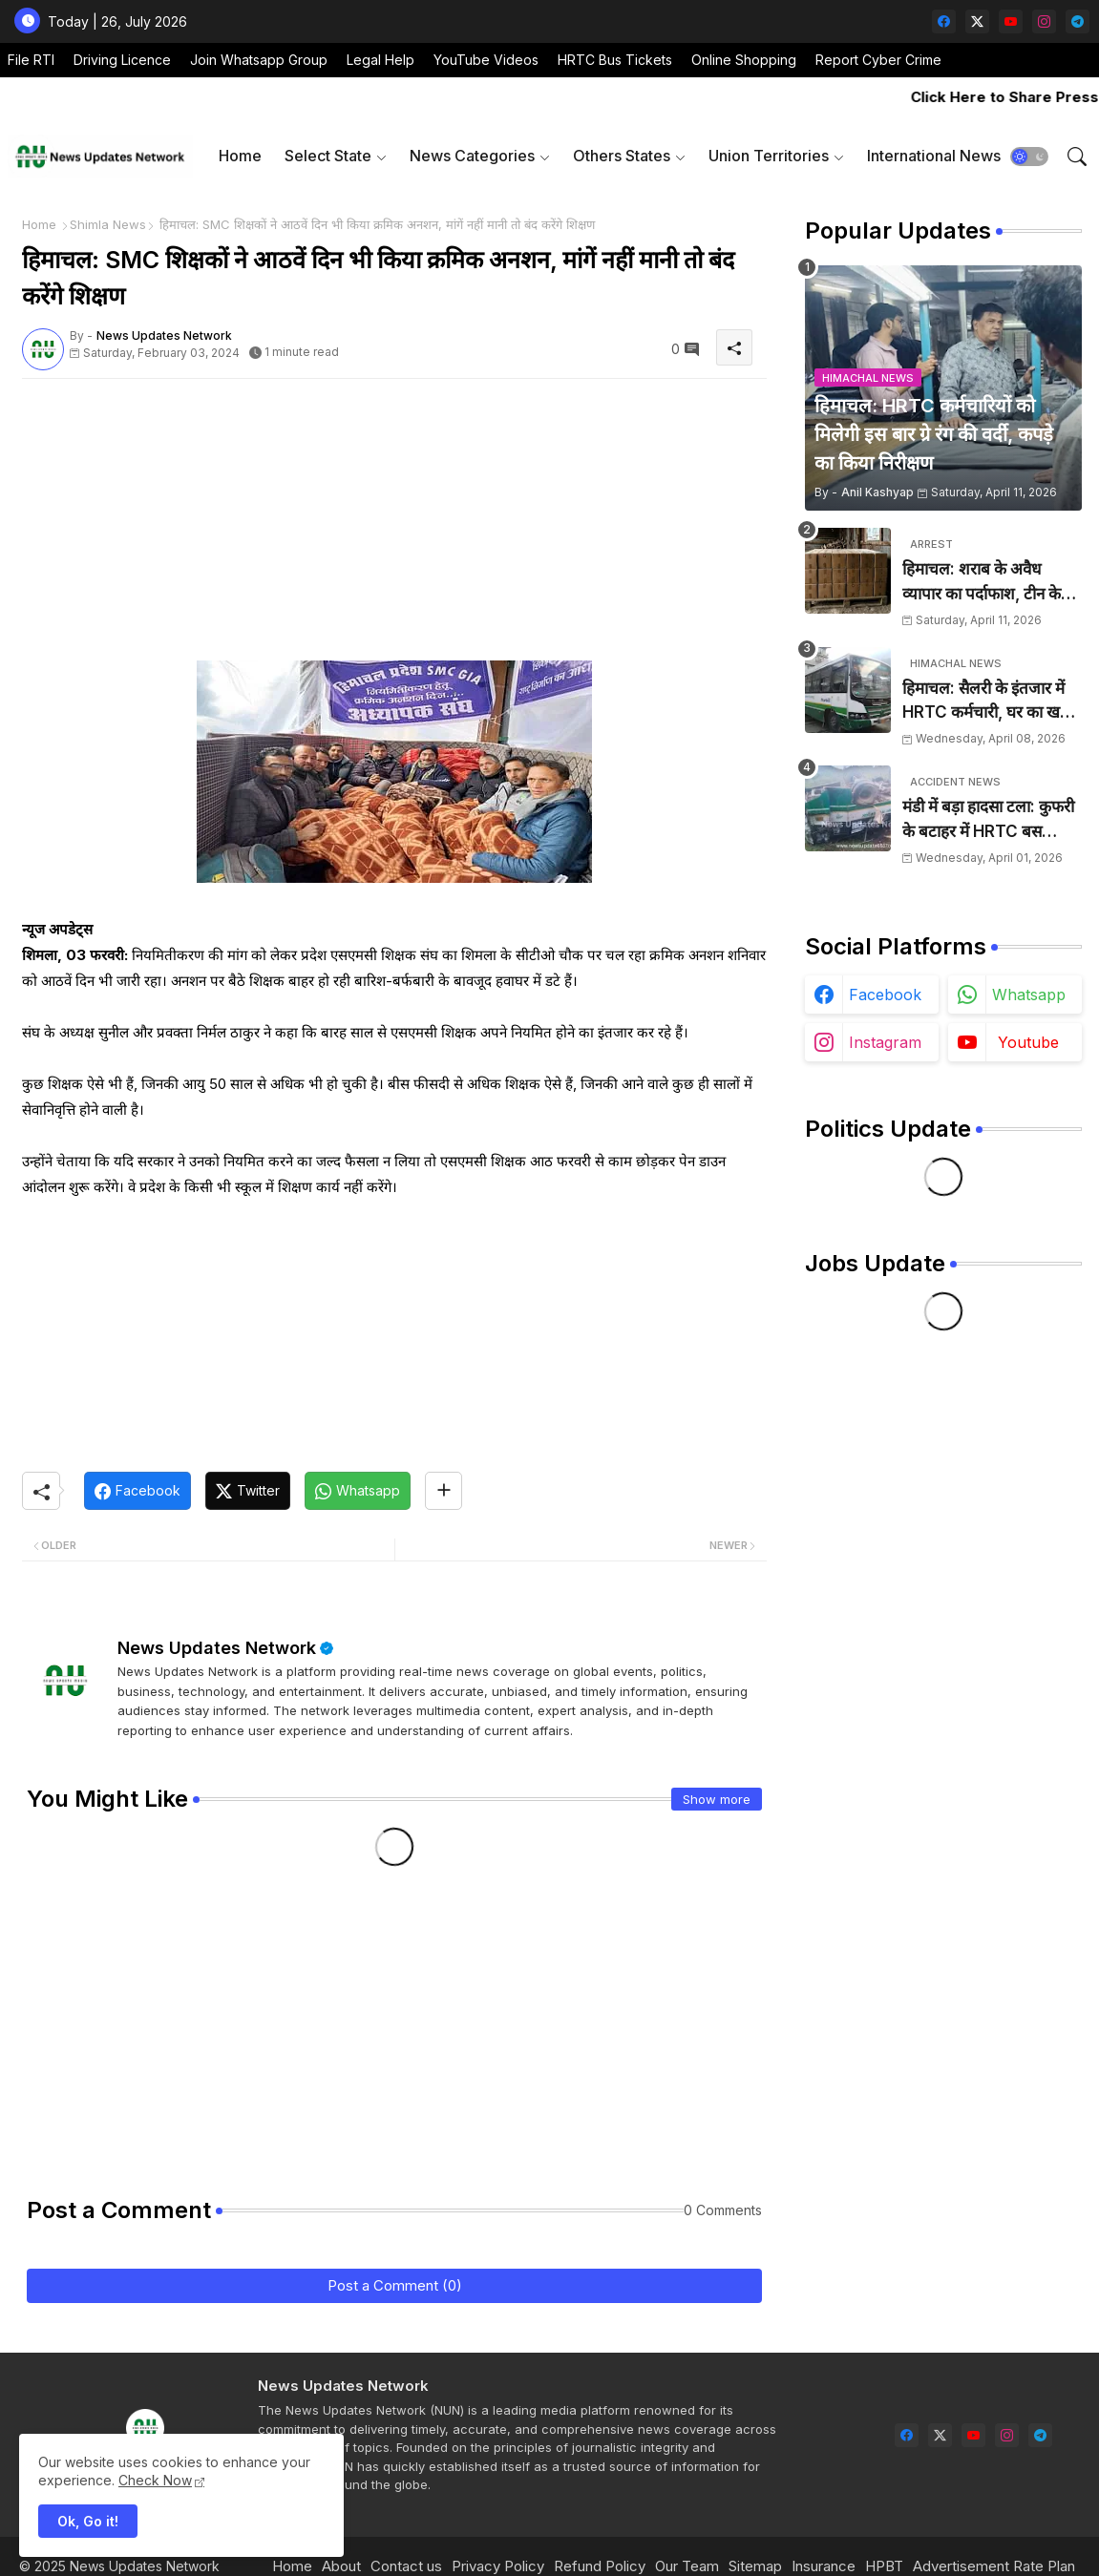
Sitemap (755, 2566)
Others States (621, 155)
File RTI (31, 60)
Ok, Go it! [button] (87, 2521)
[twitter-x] (977, 21)
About (341, 2566)
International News (934, 155)
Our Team (687, 2566)
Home (240, 155)
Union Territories (768, 155)
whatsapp (1029, 994)
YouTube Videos (486, 60)
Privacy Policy (498, 2566)
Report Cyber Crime (878, 60)
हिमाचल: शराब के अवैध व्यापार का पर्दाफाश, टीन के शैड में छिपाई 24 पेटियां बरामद (991, 582)
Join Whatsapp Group (259, 60)
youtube (1028, 1042)
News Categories (472, 155)
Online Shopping (743, 60)
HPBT (884, 2566)
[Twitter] (247, 1491)
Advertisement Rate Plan (994, 2566)
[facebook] (944, 21)
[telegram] (1077, 21)
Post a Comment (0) (395, 2285)
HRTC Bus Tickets (615, 60)
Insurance (824, 2566)
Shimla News (108, 224)
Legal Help (380, 60)
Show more (716, 1799)
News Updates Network (216, 1648)
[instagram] (1044, 21)
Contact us (406, 2566)
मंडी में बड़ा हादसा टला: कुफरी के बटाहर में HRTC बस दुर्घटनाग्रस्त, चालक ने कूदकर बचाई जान (988, 820)
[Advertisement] (394, 526)
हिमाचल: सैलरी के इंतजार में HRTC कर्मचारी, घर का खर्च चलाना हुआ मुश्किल (986, 702)
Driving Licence (122, 60)
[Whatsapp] (358, 1491)
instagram (885, 1042)
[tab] (240, 156)
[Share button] (443, 1491)
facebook (885, 994)
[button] (1029, 156)
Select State (328, 155)
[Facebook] (137, 1491)
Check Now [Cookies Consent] (155, 2480)
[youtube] (1011, 21)
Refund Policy (599, 2566)
